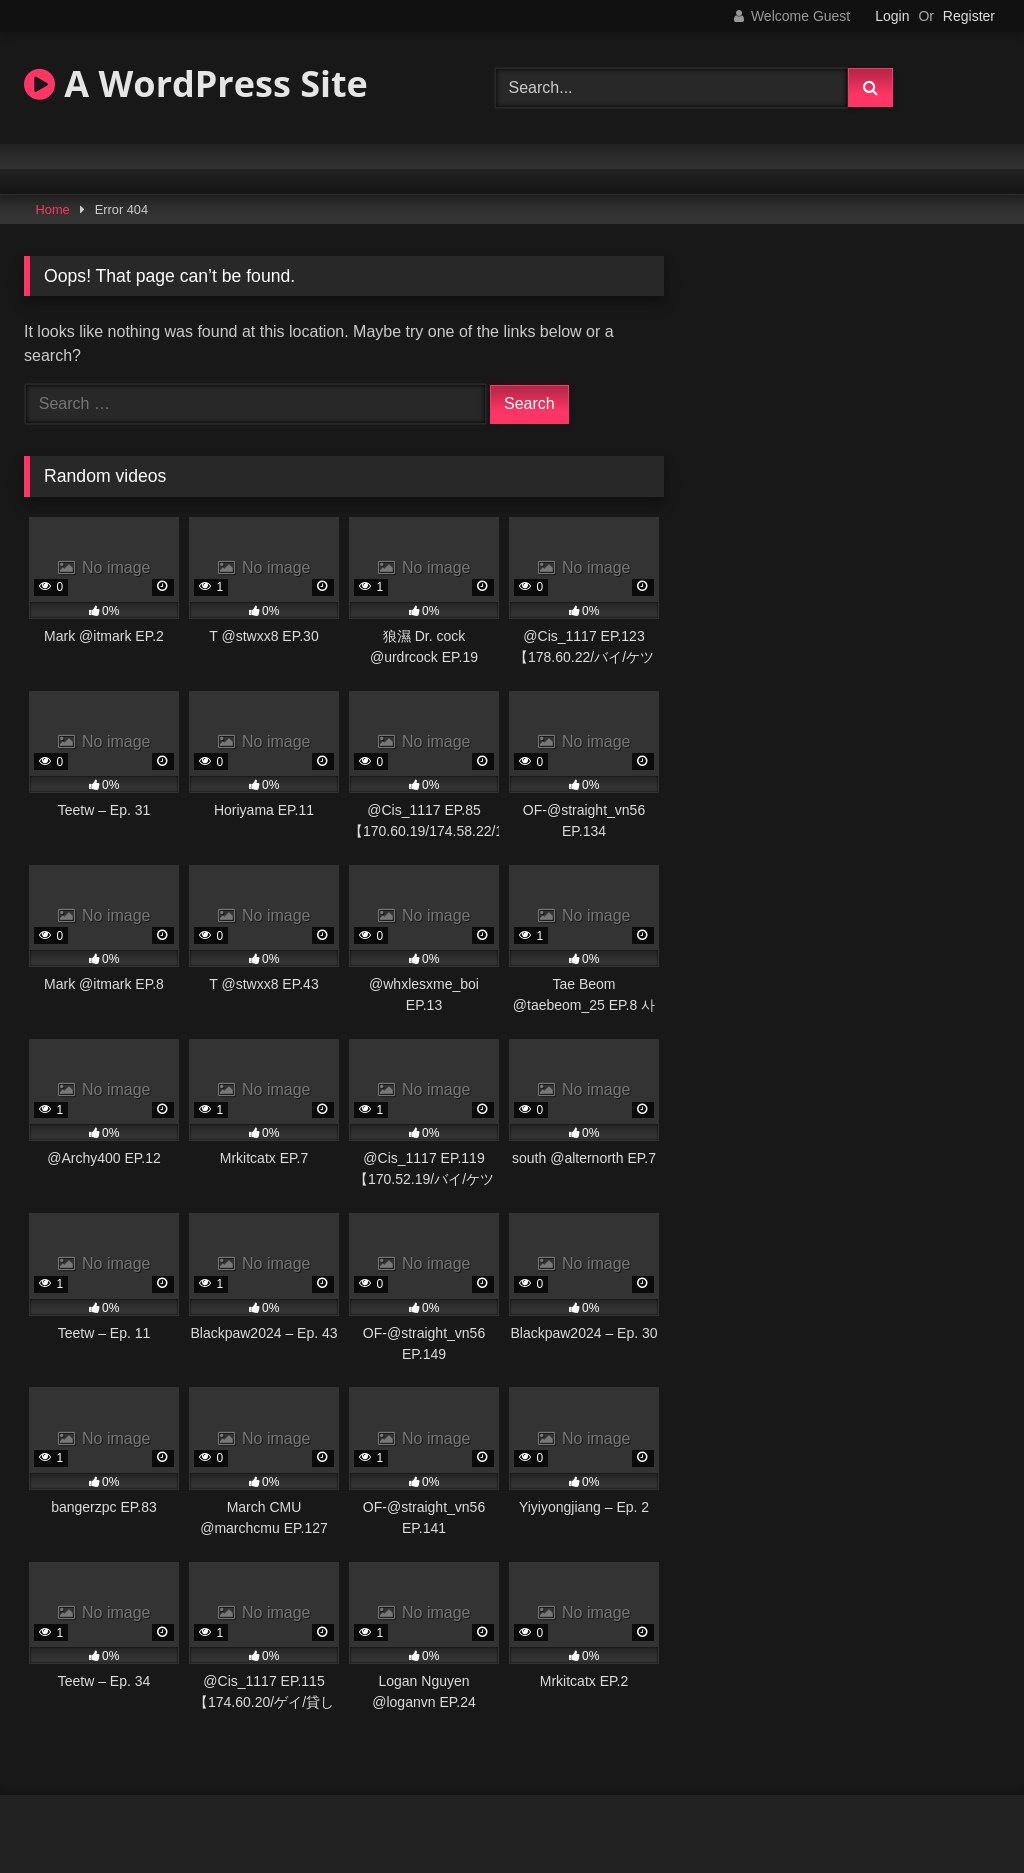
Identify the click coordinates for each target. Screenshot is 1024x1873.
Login (892, 16)
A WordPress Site (196, 83)
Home (53, 209)
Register (969, 16)
